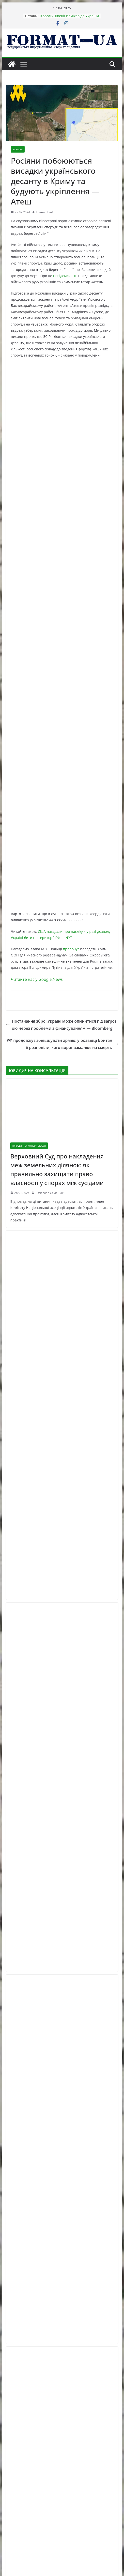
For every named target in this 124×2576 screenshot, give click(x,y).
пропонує (71, 949)
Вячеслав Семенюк (49, 1193)
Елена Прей (44, 212)
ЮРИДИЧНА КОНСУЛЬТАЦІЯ (29, 1145)
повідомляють (65, 275)
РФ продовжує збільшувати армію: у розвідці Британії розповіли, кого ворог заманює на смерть (62, 1044)
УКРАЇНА (18, 149)
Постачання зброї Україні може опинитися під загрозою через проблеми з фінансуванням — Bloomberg (61, 1024)
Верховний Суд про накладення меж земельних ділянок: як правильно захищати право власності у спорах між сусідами (57, 1169)
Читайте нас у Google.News (37, 979)
